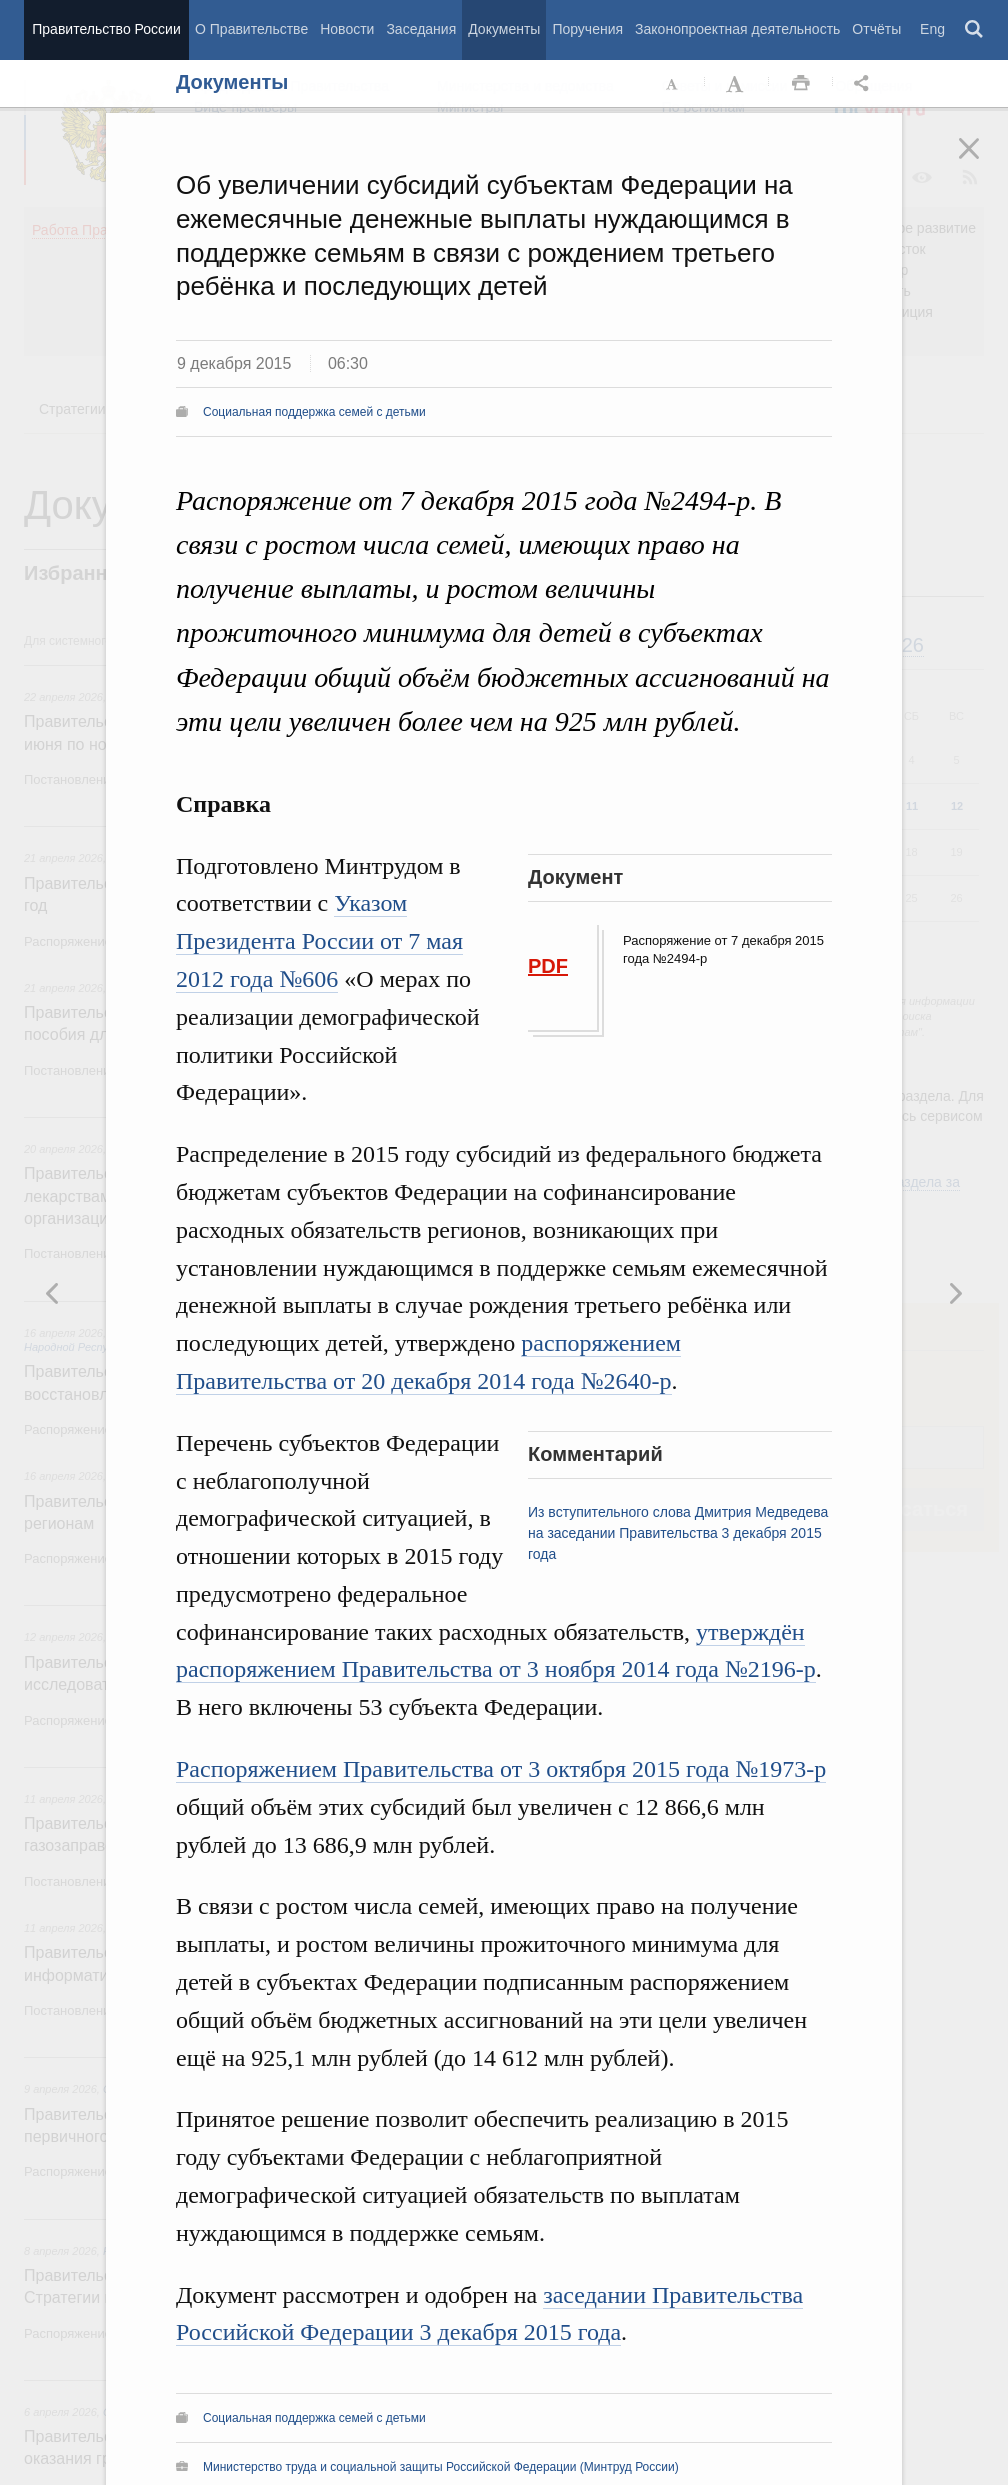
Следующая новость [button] (53, 1293)
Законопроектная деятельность (737, 29)
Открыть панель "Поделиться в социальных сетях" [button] (865, 84)
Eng (932, 29)
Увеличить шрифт (737, 84)
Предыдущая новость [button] (955, 1293)
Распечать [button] (801, 84)
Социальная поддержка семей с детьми (314, 412)
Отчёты (876, 29)
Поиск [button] (975, 30)
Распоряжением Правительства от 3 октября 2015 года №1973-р (501, 1769)
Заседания (421, 29)
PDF (548, 966)
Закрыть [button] (983, 162)
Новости (347, 29)
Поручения (587, 29)
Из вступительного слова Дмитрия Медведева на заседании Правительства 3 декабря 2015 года (678, 1533)
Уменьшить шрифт (673, 84)
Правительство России (106, 29)
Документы (504, 29)
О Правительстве (251, 29)
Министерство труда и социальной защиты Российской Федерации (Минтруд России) (441, 2467)
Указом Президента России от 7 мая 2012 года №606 (319, 941)
